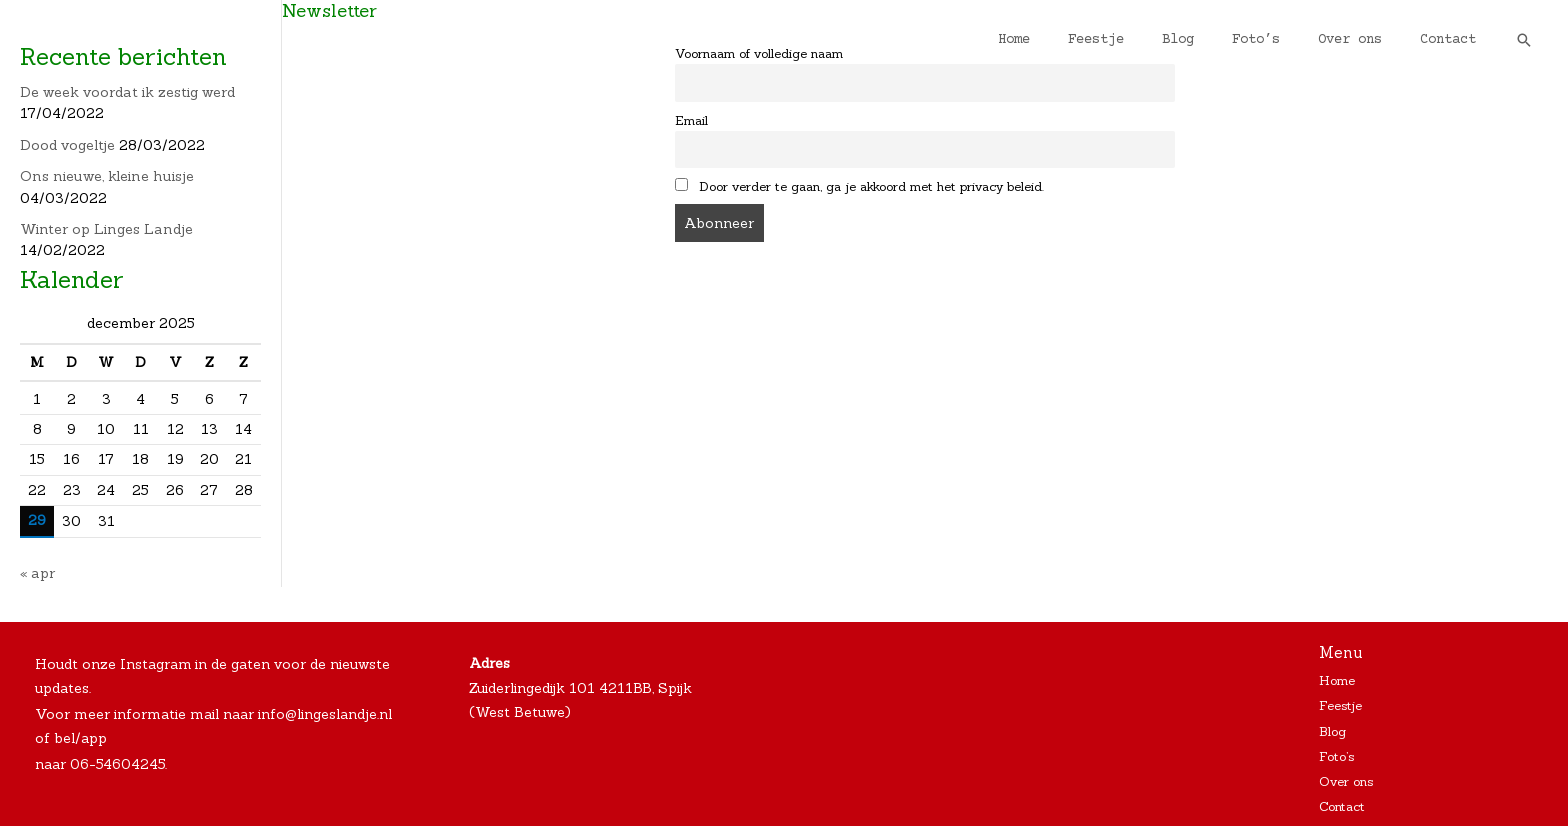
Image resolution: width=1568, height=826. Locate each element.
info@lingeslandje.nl (325, 712)
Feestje (1141, 40)
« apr (37, 572)
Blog (1213, 40)
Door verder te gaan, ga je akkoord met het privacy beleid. (859, 186)
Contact (1453, 40)
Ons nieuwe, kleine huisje (104, 176)
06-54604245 (118, 761)
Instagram (156, 662)
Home (1069, 40)
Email (691, 119)
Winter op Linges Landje (104, 229)
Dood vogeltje (67, 145)
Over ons (1365, 40)
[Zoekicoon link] (1524, 40)
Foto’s (1281, 40)
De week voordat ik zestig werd (127, 92)
